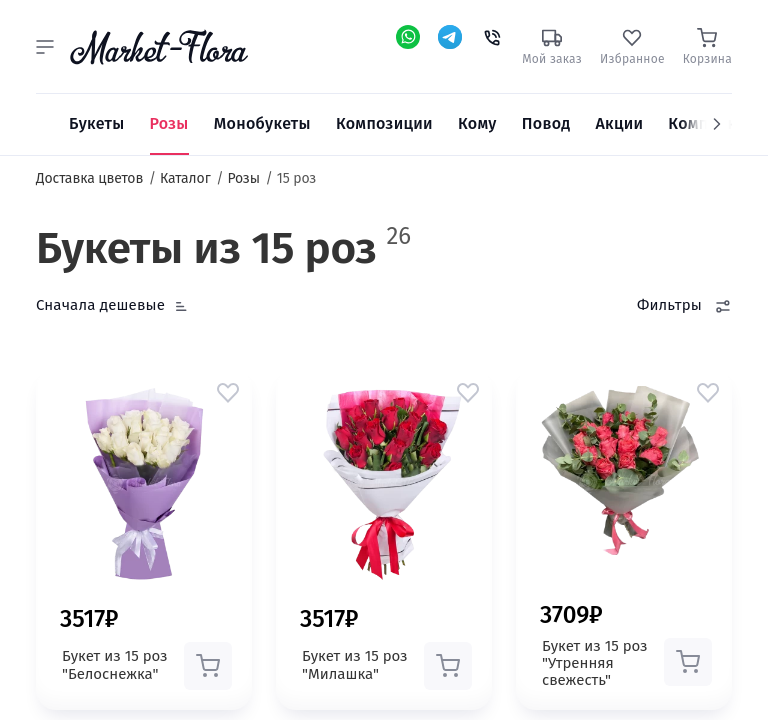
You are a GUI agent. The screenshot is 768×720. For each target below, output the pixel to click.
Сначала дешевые (100, 305)
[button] (45, 47)
